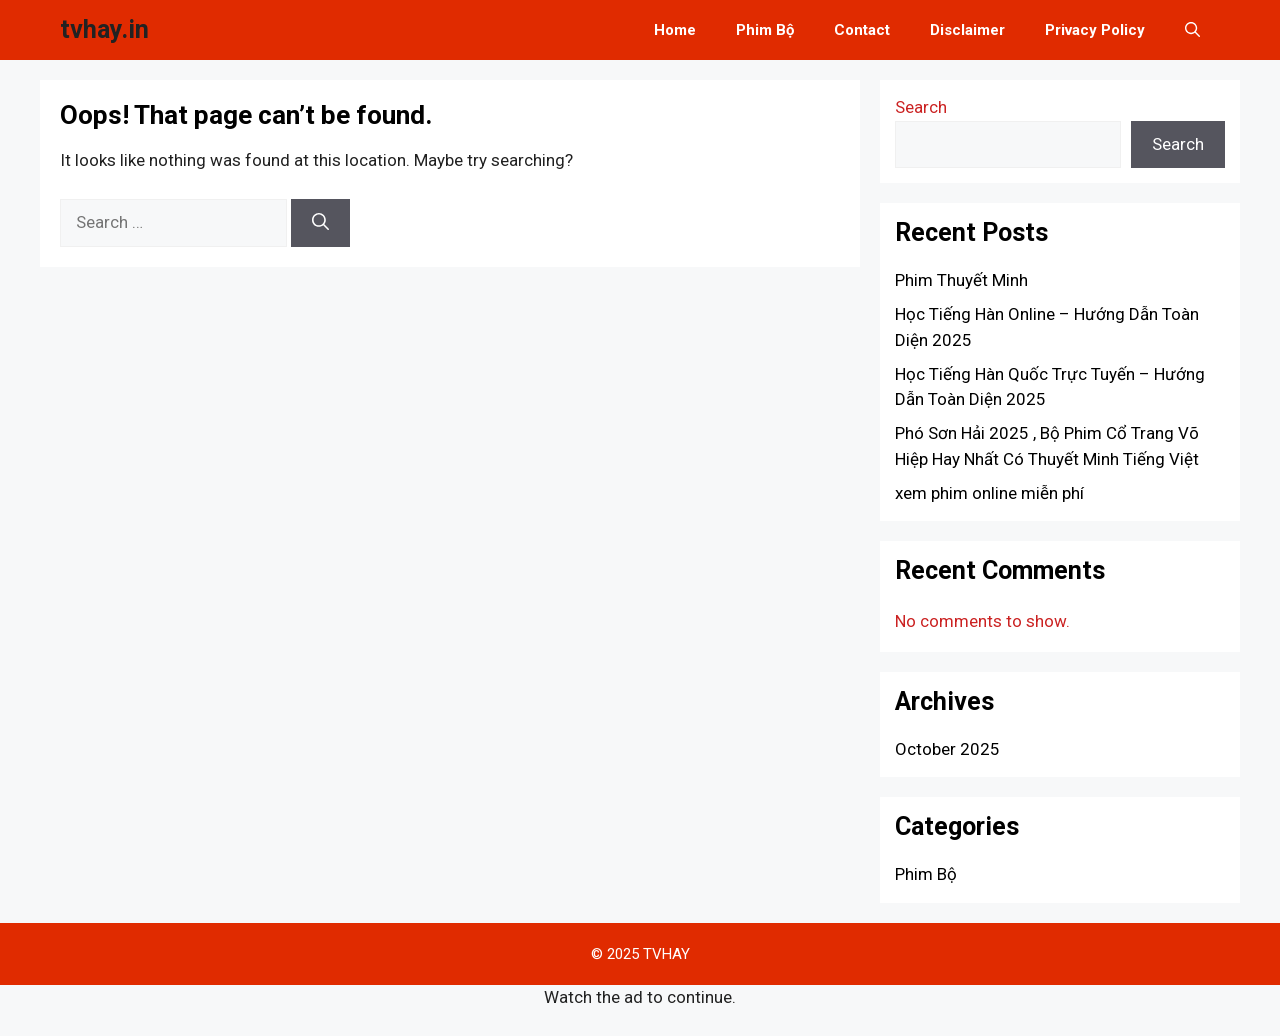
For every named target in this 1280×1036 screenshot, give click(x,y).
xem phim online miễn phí (989, 493)
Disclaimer (967, 30)
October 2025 (947, 749)
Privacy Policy (1095, 30)
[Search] (320, 223)
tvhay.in (104, 29)
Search (921, 107)
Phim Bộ (765, 30)
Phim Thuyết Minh (961, 280)
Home (675, 30)
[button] (1192, 30)
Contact (862, 30)
